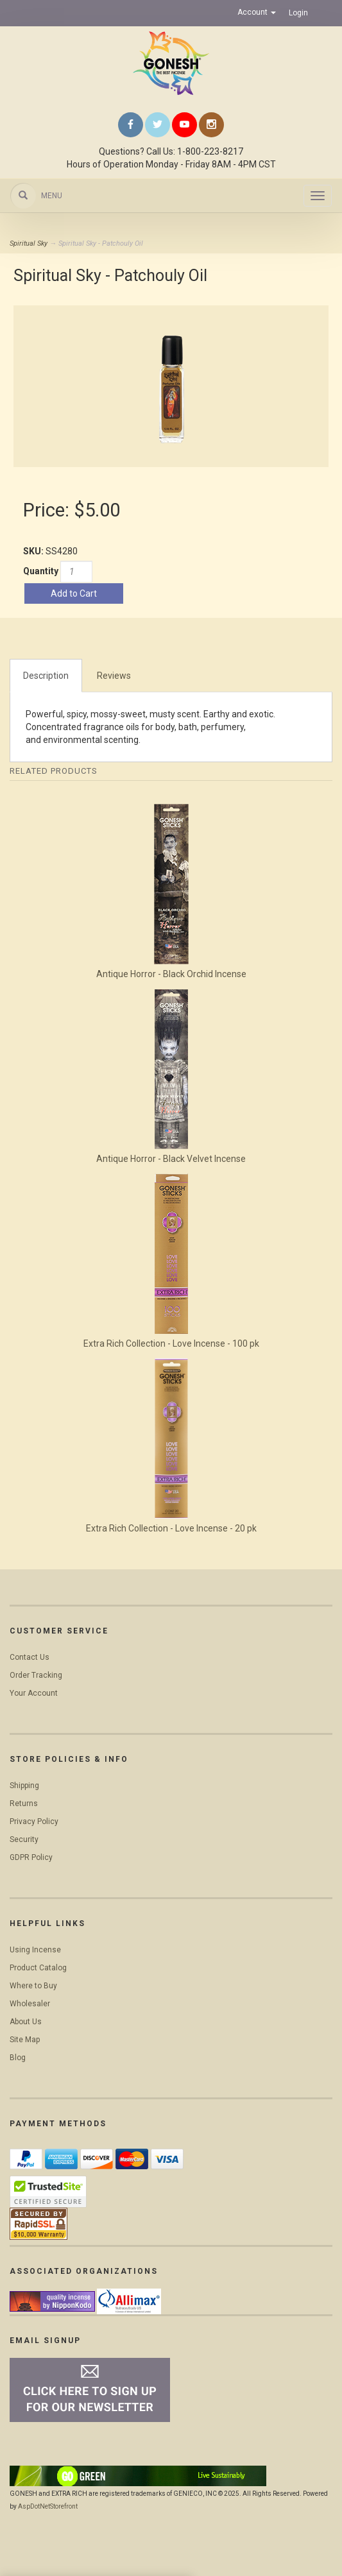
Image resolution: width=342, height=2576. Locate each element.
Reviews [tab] (114, 675)
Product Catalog (38, 1967)
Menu (51, 195)
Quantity (40, 571)
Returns (24, 1803)
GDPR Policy (31, 1857)
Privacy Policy (34, 1821)
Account (256, 12)
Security (24, 1839)
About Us (26, 2021)
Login (298, 12)
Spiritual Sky (28, 243)
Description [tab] (46, 675)
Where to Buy (33, 1985)
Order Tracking (36, 1675)
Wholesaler (30, 2003)
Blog (18, 2057)
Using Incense (35, 1949)
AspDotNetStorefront (48, 2506)
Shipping (24, 1785)
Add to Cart (74, 593)
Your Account (34, 1693)
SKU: (34, 551)
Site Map (25, 2039)
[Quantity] (76, 572)
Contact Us (29, 1657)
